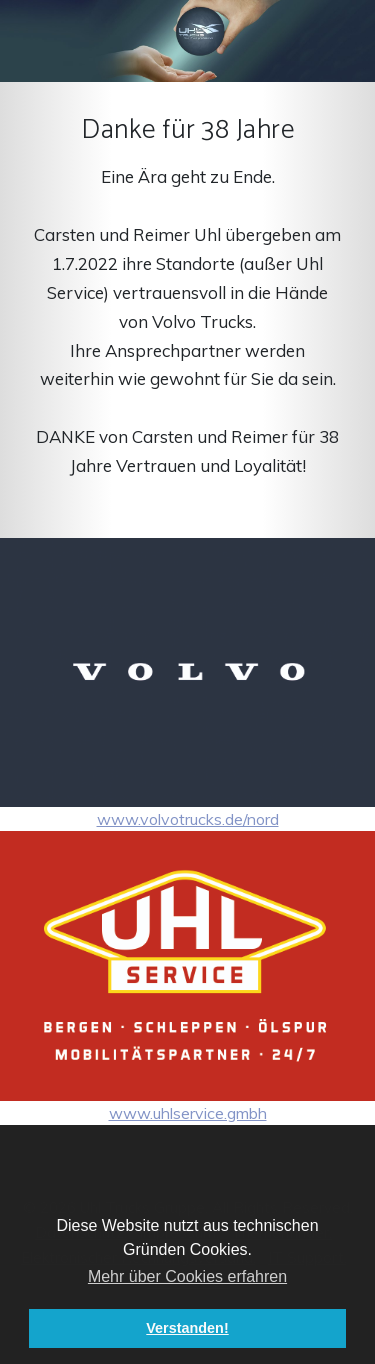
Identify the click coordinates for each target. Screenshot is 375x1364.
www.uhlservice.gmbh (187, 976)
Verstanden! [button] (187, 1328)
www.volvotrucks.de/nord (187, 683)
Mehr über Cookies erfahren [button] (187, 1276)
